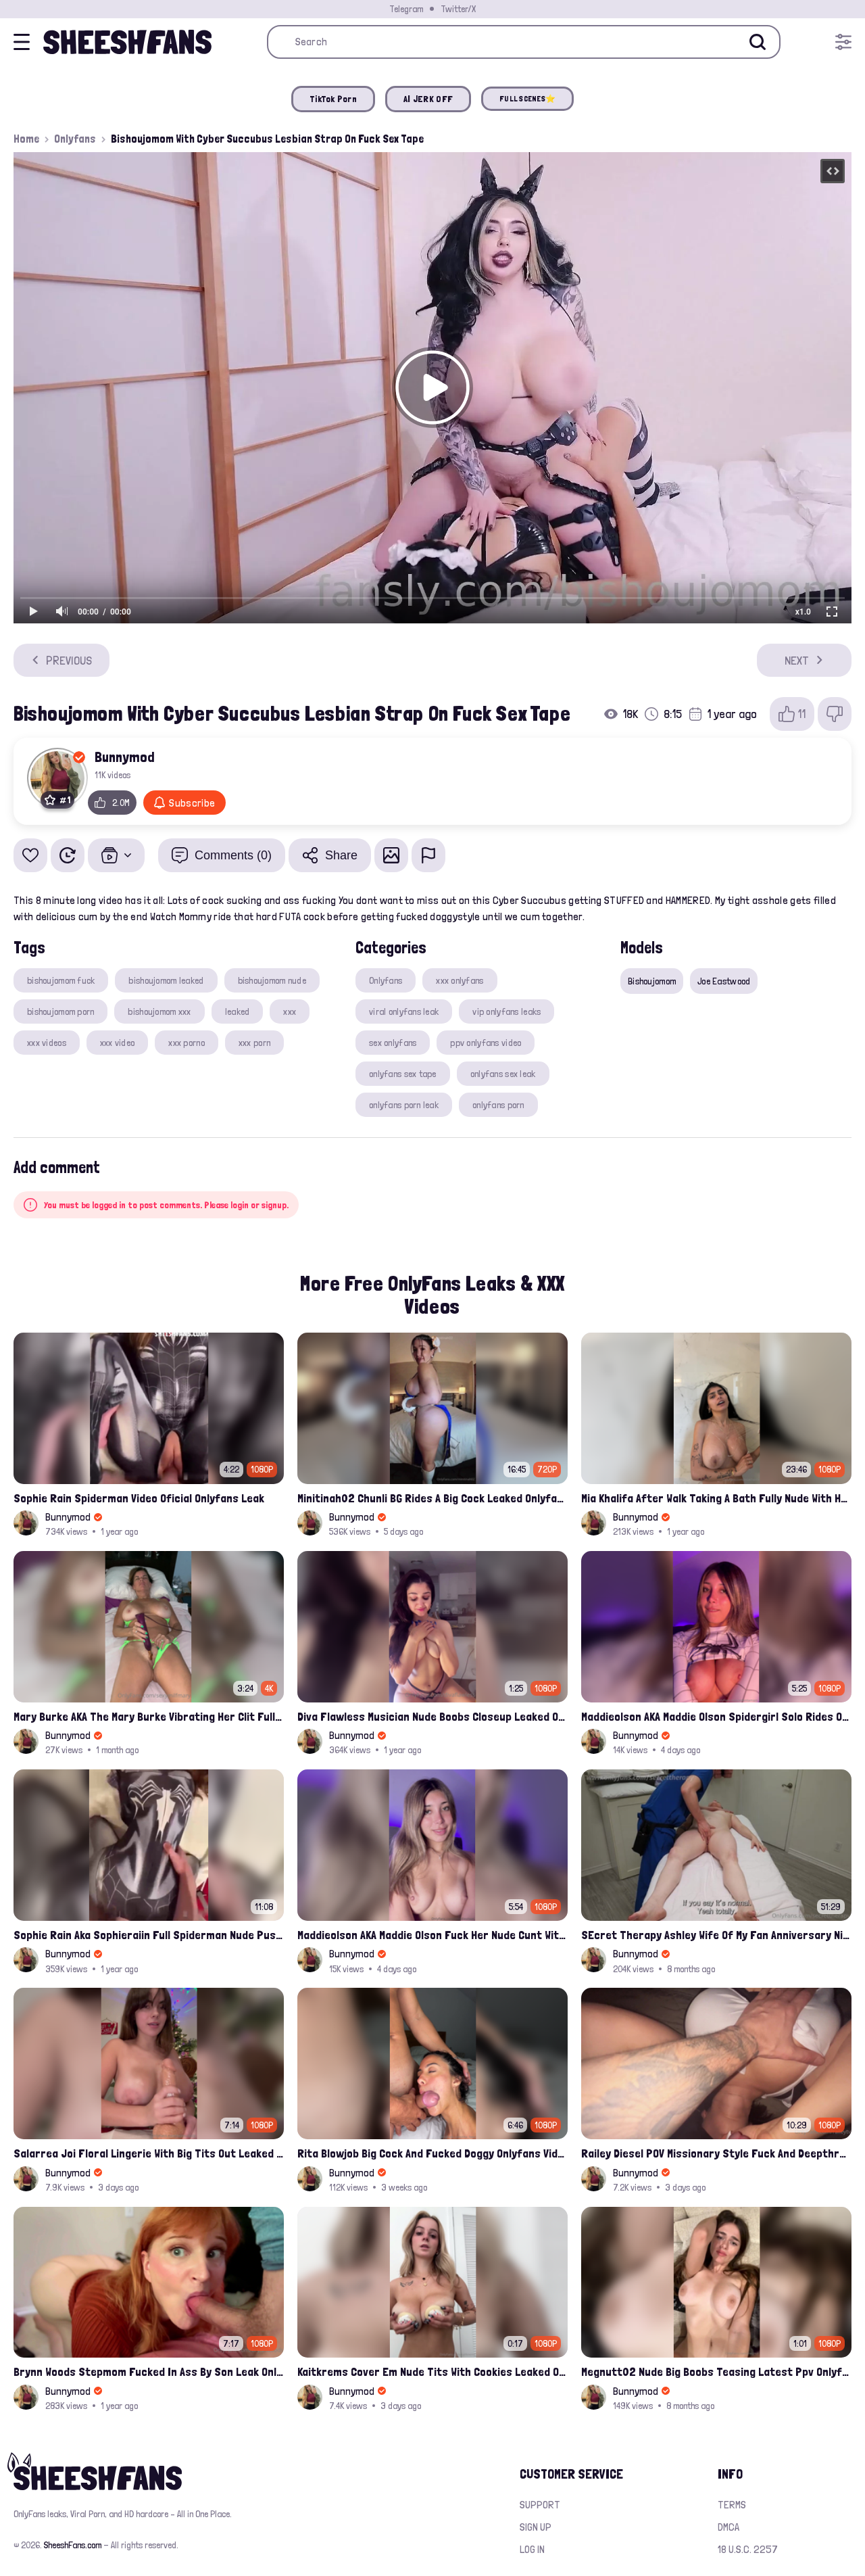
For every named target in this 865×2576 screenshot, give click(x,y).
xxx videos (46, 1042)
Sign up (535, 2527)
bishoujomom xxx (159, 1011)
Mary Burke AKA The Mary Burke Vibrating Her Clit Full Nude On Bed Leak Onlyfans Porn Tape (149, 1716)
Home (26, 138)
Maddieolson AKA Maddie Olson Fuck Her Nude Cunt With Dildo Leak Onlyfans (432, 1935)
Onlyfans (75, 138)
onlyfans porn (498, 1104)
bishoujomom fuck (61, 980)
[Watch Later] (67, 855)
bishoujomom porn (60, 1011)
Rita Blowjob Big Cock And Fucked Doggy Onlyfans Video (432, 2153)
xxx (289, 1011)
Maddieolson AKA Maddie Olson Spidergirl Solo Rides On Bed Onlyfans (716, 1716)
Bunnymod (125, 756)
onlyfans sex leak (503, 1073)
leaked (237, 1011)
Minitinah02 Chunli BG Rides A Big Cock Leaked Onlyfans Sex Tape (432, 1498)
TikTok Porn (333, 98)
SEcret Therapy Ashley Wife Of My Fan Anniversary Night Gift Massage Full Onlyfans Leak (716, 1935)
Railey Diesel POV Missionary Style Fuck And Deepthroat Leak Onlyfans (716, 2153)
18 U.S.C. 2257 (748, 2549)
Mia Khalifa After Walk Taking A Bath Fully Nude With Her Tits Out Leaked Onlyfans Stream (716, 1498)
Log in (532, 2549)
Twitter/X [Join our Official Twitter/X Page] (458, 8)
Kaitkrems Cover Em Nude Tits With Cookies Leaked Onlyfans (432, 2371)
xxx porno (186, 1042)
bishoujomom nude (272, 980)
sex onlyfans (392, 1042)
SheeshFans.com (72, 2544)
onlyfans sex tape (403, 1073)
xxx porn (254, 1042)
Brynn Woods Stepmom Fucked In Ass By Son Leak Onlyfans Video (149, 2371)
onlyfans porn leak (404, 1104)
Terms (732, 2504)
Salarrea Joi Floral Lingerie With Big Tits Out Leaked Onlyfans (149, 2153)
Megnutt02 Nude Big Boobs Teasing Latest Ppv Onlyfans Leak (716, 2371)
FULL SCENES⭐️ (527, 98)
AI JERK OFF (428, 98)
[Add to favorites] (30, 855)
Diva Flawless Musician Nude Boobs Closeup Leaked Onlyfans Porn (432, 1716)
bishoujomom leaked (165, 980)
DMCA (728, 2527)
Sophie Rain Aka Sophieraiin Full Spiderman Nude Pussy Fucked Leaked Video (149, 1935)
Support (540, 2504)
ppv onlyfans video (485, 1042)
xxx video (117, 1042)
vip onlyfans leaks (506, 1011)
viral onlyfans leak (404, 1011)
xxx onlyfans (459, 980)
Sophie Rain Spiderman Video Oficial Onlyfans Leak (139, 1498)
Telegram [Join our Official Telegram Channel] (406, 8)
